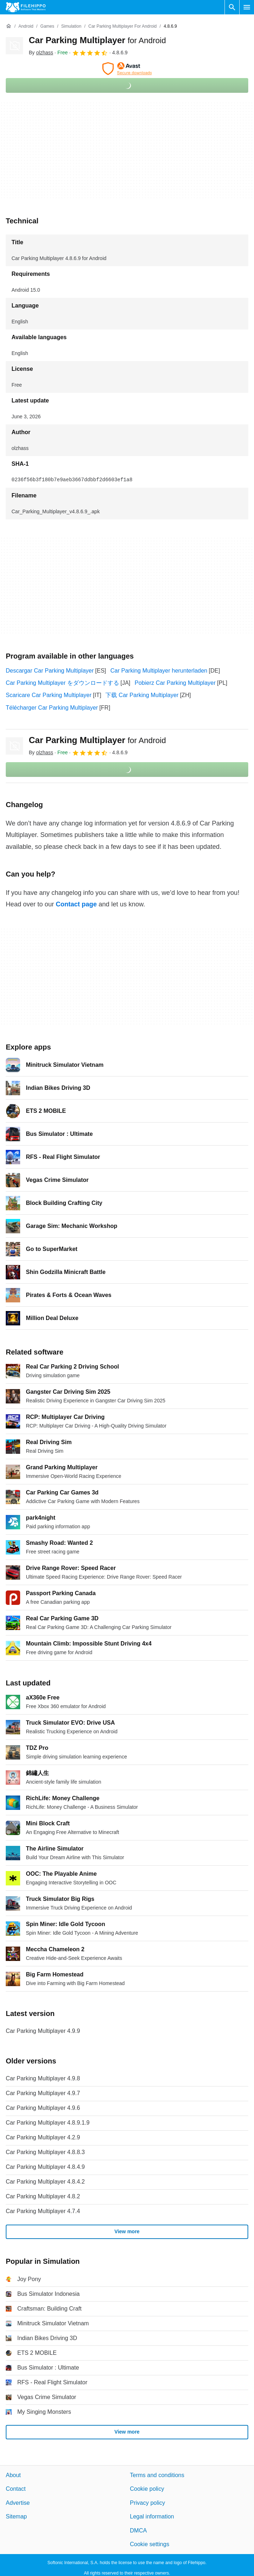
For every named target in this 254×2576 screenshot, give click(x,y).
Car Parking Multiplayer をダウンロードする (62, 683)
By (41, 52)
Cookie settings (149, 2544)
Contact (16, 2489)
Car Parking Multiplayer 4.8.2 (43, 2196)
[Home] (9, 26)
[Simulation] (71, 26)
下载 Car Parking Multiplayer (141, 695)
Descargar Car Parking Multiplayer (50, 671)
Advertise (18, 2503)
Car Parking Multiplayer (97, 40)
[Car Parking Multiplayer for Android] (122, 26)
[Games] (47, 26)
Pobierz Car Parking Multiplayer (175, 683)
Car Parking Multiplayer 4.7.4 (43, 2211)
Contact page (76, 904)
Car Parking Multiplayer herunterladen (158, 671)
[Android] (25, 26)
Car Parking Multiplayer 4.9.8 (43, 2078)
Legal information (152, 2517)
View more (127, 2232)
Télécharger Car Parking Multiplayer (52, 708)
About (13, 2475)
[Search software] (232, 7)
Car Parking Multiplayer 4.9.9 (43, 2031)
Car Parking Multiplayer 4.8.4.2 (45, 2182)
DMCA (138, 2530)
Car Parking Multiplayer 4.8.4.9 (45, 2167)
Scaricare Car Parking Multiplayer (48, 695)
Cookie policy (147, 2489)
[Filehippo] (26, 7)
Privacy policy (147, 2503)
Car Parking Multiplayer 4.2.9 (43, 2137)
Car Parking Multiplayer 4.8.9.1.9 (48, 2123)
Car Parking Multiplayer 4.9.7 (43, 2093)
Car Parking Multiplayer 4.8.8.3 (45, 2152)
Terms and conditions (157, 2475)
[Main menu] (247, 7)
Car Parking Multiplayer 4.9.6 (43, 2108)
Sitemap (16, 2517)
